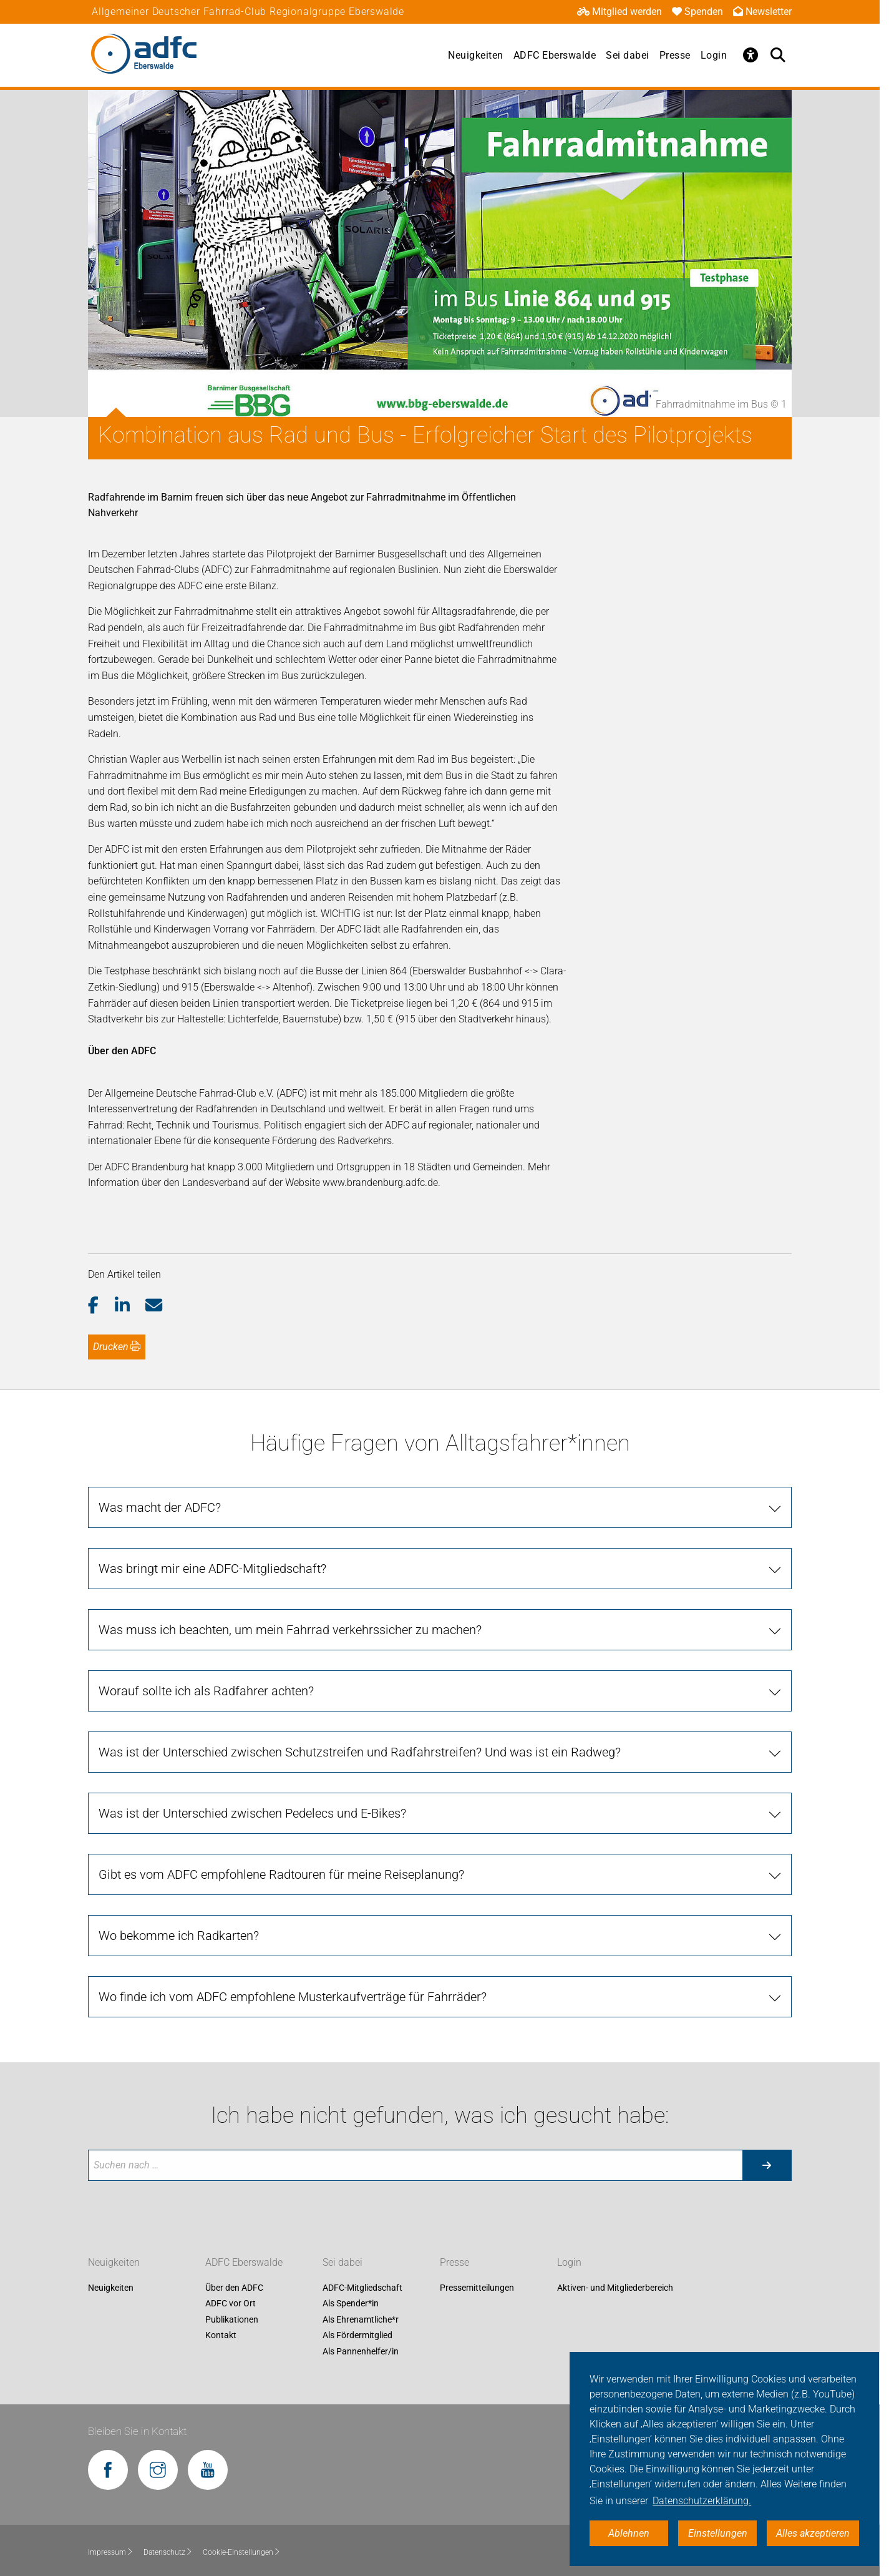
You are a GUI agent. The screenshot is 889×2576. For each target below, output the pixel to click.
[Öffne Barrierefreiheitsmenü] (750, 54)
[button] (101, 1306)
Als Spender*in (351, 2304)
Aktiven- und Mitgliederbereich (615, 2288)
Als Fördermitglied (357, 2336)
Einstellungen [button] (717, 2533)
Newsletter (762, 11)
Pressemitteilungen (477, 2288)
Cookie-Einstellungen (242, 2552)
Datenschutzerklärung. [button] (702, 2501)
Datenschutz (168, 2552)
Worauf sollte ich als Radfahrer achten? (206, 1690)
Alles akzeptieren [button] (813, 2533)
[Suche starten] (766, 2165)
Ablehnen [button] (628, 2533)
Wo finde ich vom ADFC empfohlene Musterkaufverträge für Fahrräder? (293, 1996)
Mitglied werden (619, 11)
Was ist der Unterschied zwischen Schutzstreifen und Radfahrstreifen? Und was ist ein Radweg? (360, 1752)
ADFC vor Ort (230, 2304)
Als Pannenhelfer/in (361, 2351)
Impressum (111, 2552)
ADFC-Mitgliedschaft (362, 2288)
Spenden (697, 11)
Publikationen (231, 2319)
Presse (675, 55)
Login (714, 55)
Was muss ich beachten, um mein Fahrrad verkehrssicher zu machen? (290, 1629)
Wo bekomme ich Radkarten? (179, 1935)
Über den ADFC (234, 2288)
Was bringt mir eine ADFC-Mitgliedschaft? (212, 1568)
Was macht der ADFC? (160, 1507)
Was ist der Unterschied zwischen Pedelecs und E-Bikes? (252, 1813)
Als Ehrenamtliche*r (361, 2319)
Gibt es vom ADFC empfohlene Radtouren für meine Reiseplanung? (281, 1874)
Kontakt (220, 2336)
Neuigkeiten (475, 55)
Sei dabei (627, 55)
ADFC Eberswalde (554, 55)
